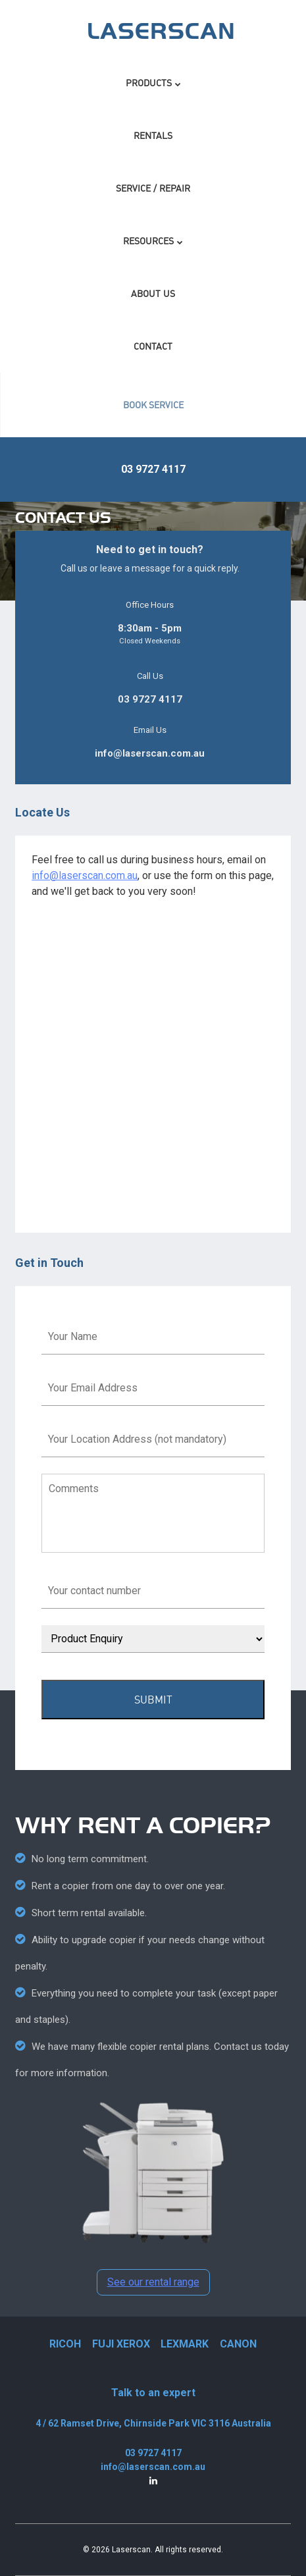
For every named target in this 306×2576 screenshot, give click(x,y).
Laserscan (131, 2549)
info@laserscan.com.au (150, 753)
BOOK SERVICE (153, 404)
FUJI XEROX (121, 2344)
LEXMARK (185, 2344)
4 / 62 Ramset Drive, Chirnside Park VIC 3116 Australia (153, 2423)
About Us (153, 293)
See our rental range (153, 2282)
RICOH (65, 2344)
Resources (148, 240)
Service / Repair (153, 188)
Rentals (153, 135)
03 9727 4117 (153, 469)
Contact (153, 346)
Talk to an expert (153, 2392)
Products (149, 82)
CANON (238, 2344)
